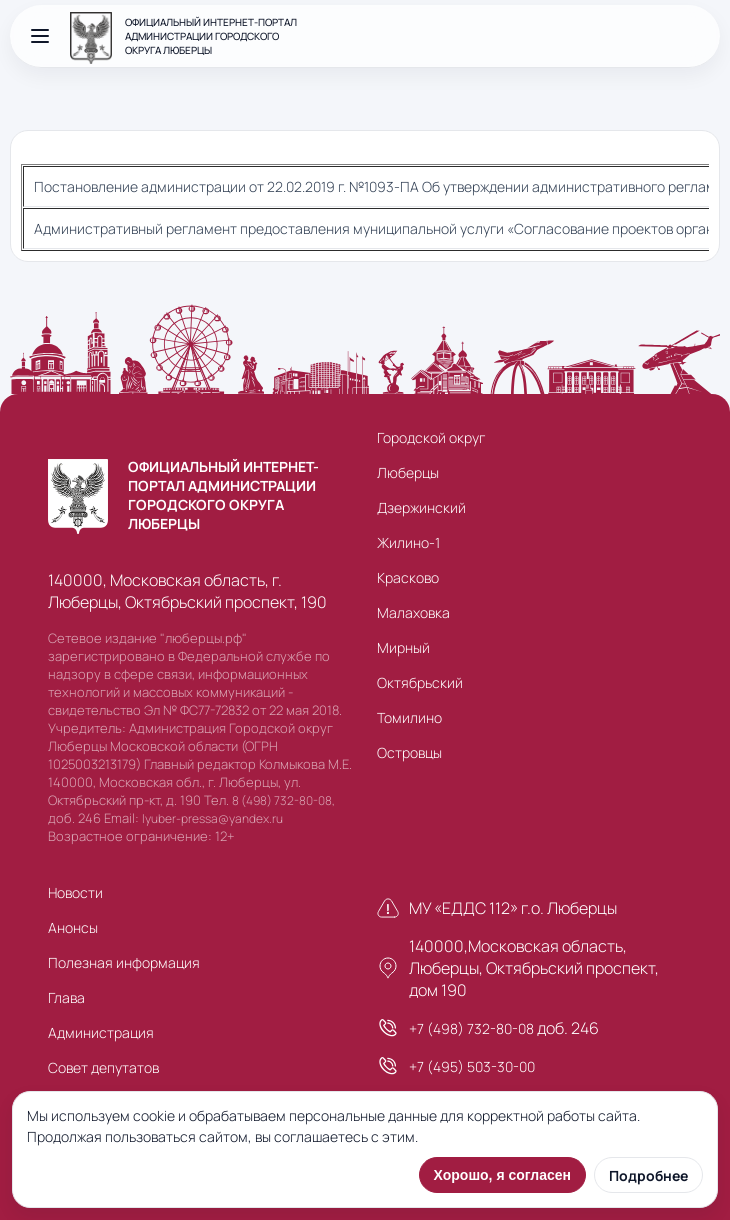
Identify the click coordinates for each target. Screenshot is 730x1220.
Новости (75, 892)
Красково (408, 577)
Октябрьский (420, 682)
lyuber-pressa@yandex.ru (212, 818)
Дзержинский (421, 507)
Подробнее (648, 1175)
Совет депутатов (103, 1067)
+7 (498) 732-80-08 (471, 1028)
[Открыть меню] (40, 36)
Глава (66, 997)
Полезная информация (124, 962)
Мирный (403, 647)
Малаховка (413, 612)
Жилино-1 (408, 542)
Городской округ (431, 437)
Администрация (101, 1032)
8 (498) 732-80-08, (283, 800)
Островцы (409, 752)
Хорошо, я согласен (502, 1175)
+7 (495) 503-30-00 (472, 1066)
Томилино (409, 717)
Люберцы (408, 472)
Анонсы (73, 927)
